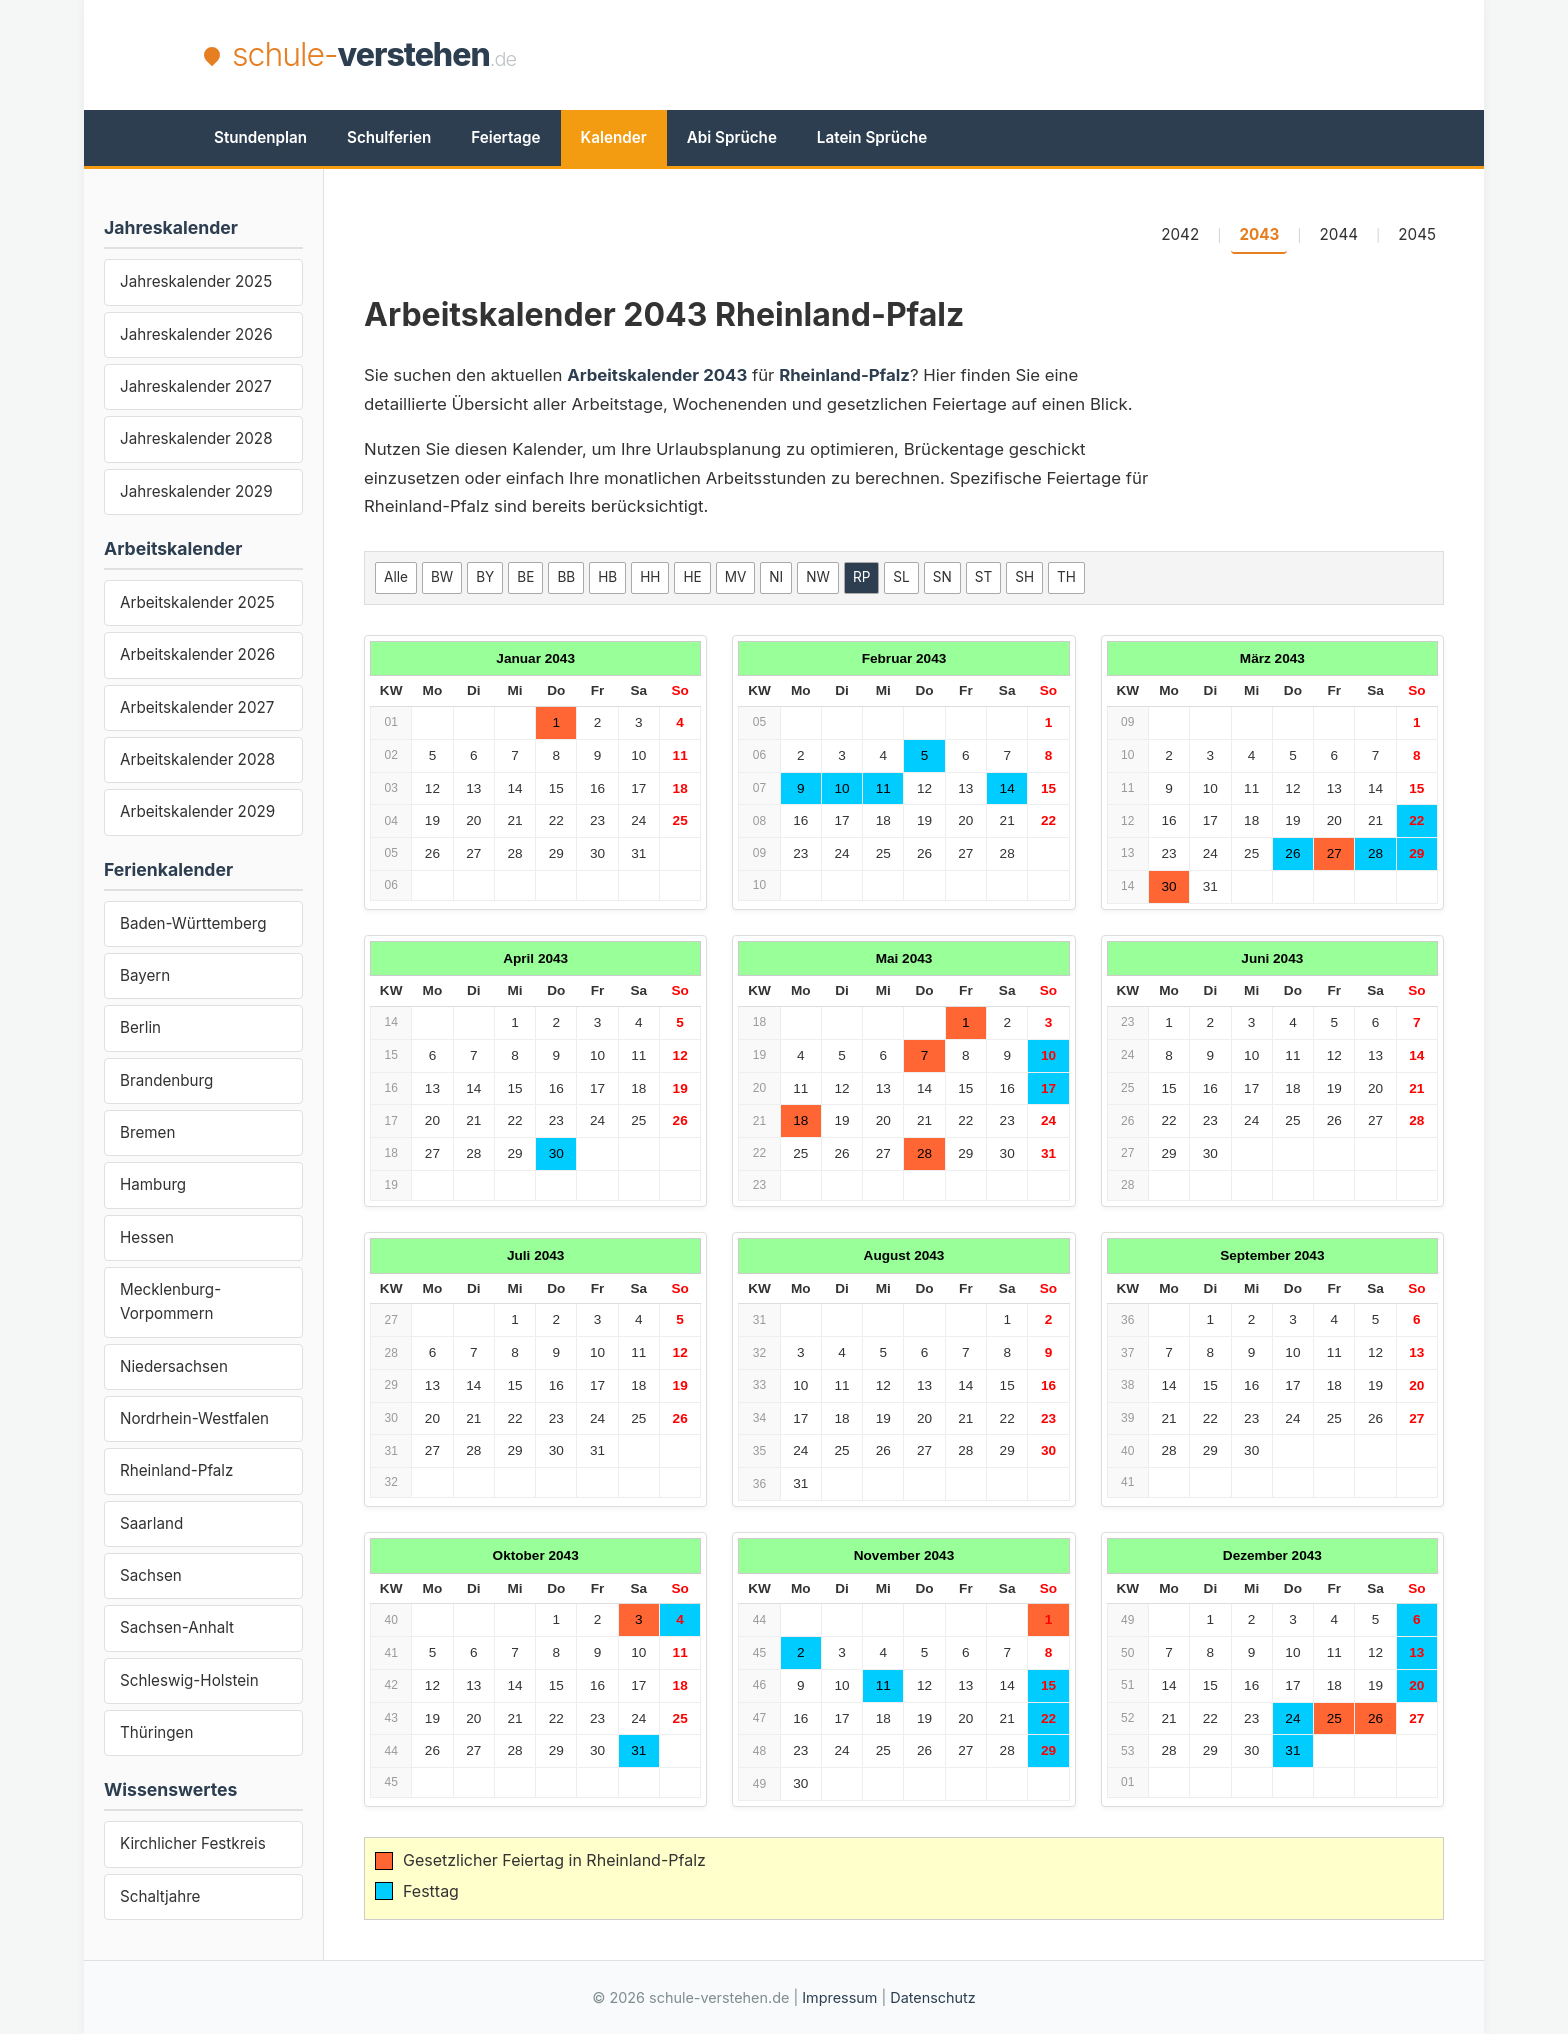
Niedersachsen (174, 1366)
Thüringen (156, 1732)
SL (901, 577)
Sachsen (151, 1575)
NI (776, 577)
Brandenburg (166, 1080)
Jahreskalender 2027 (196, 386)
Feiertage (505, 137)
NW (818, 577)
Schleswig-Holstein (189, 1680)
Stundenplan (260, 137)
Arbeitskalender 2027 (197, 707)
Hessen (147, 1237)
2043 (1259, 234)
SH (1024, 577)
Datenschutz (932, 1997)
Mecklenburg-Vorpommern (170, 1301)
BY (485, 577)
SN (942, 577)
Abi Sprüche (732, 137)
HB (607, 577)
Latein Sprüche (872, 137)
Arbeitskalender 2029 (197, 811)
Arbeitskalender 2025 (197, 602)
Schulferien (389, 137)
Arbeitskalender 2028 (197, 759)
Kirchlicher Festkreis (193, 1843)
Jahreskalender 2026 (196, 334)
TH (1066, 577)
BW (442, 577)
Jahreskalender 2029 (196, 491)
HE (692, 577)
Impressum (839, 1997)
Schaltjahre (160, 1896)
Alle (396, 577)
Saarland (151, 1523)
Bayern (145, 975)
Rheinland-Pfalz (176, 1470)
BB (566, 577)
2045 (1417, 234)
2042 (1180, 234)
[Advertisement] (1000, 55)
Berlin (140, 1027)
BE (525, 577)
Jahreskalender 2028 (196, 438)
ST (983, 577)
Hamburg (153, 1184)
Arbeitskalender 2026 (197, 654)
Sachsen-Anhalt (177, 1627)
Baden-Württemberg (193, 923)
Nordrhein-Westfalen (194, 1418)
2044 (1339, 234)
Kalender (614, 137)
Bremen (147, 1132)
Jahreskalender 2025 (196, 281)
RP (861, 577)
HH (650, 577)
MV (736, 577)
